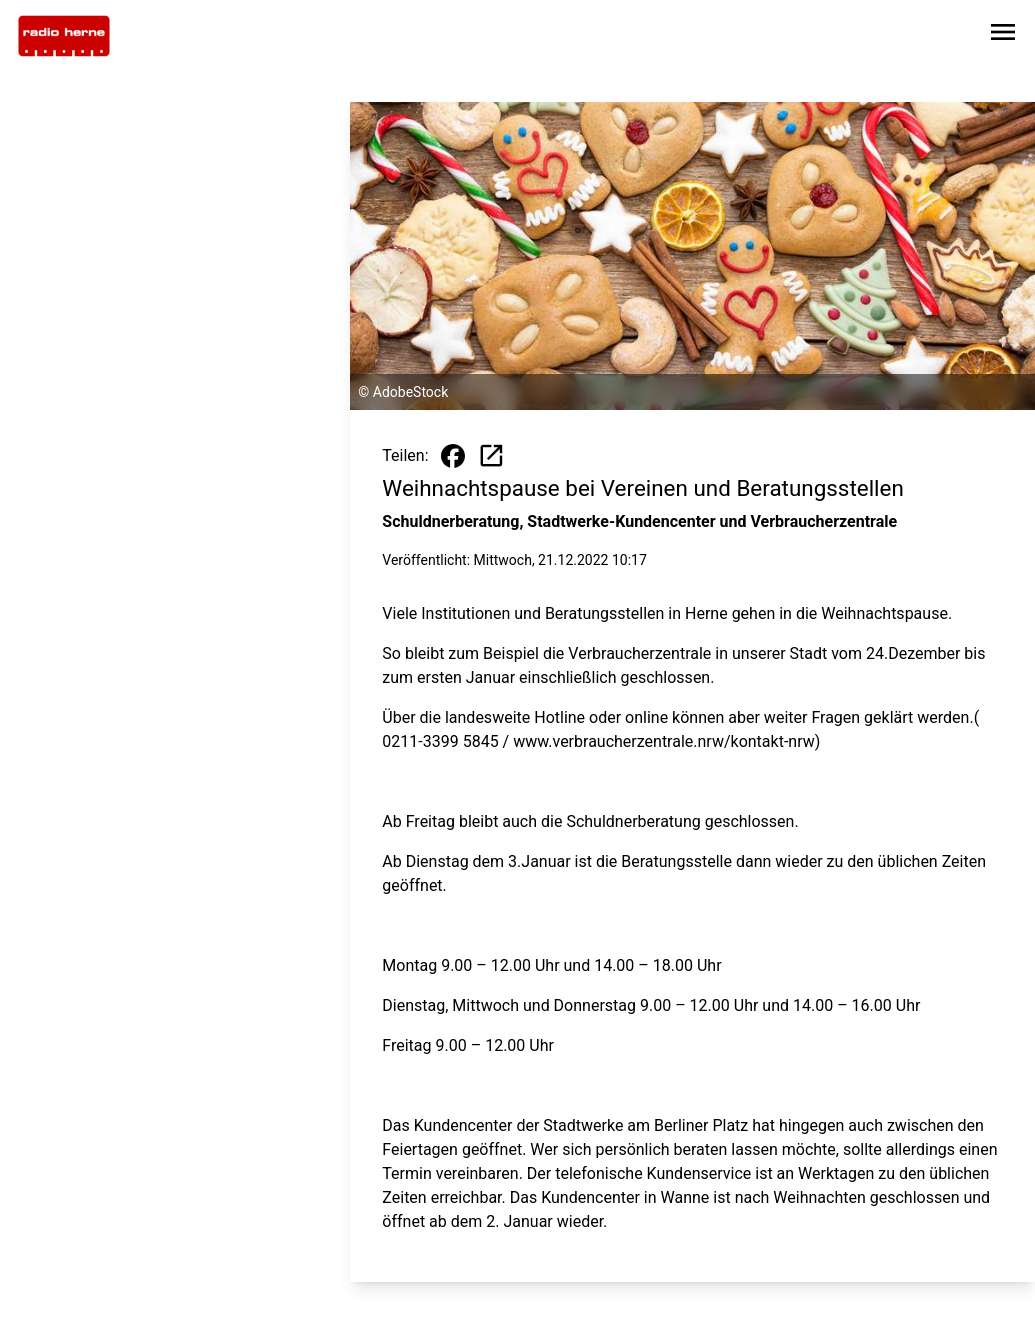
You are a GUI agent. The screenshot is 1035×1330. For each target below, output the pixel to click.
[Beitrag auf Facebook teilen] (453, 456)
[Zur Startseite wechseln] (64, 36)
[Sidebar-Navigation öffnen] (1003, 35)
